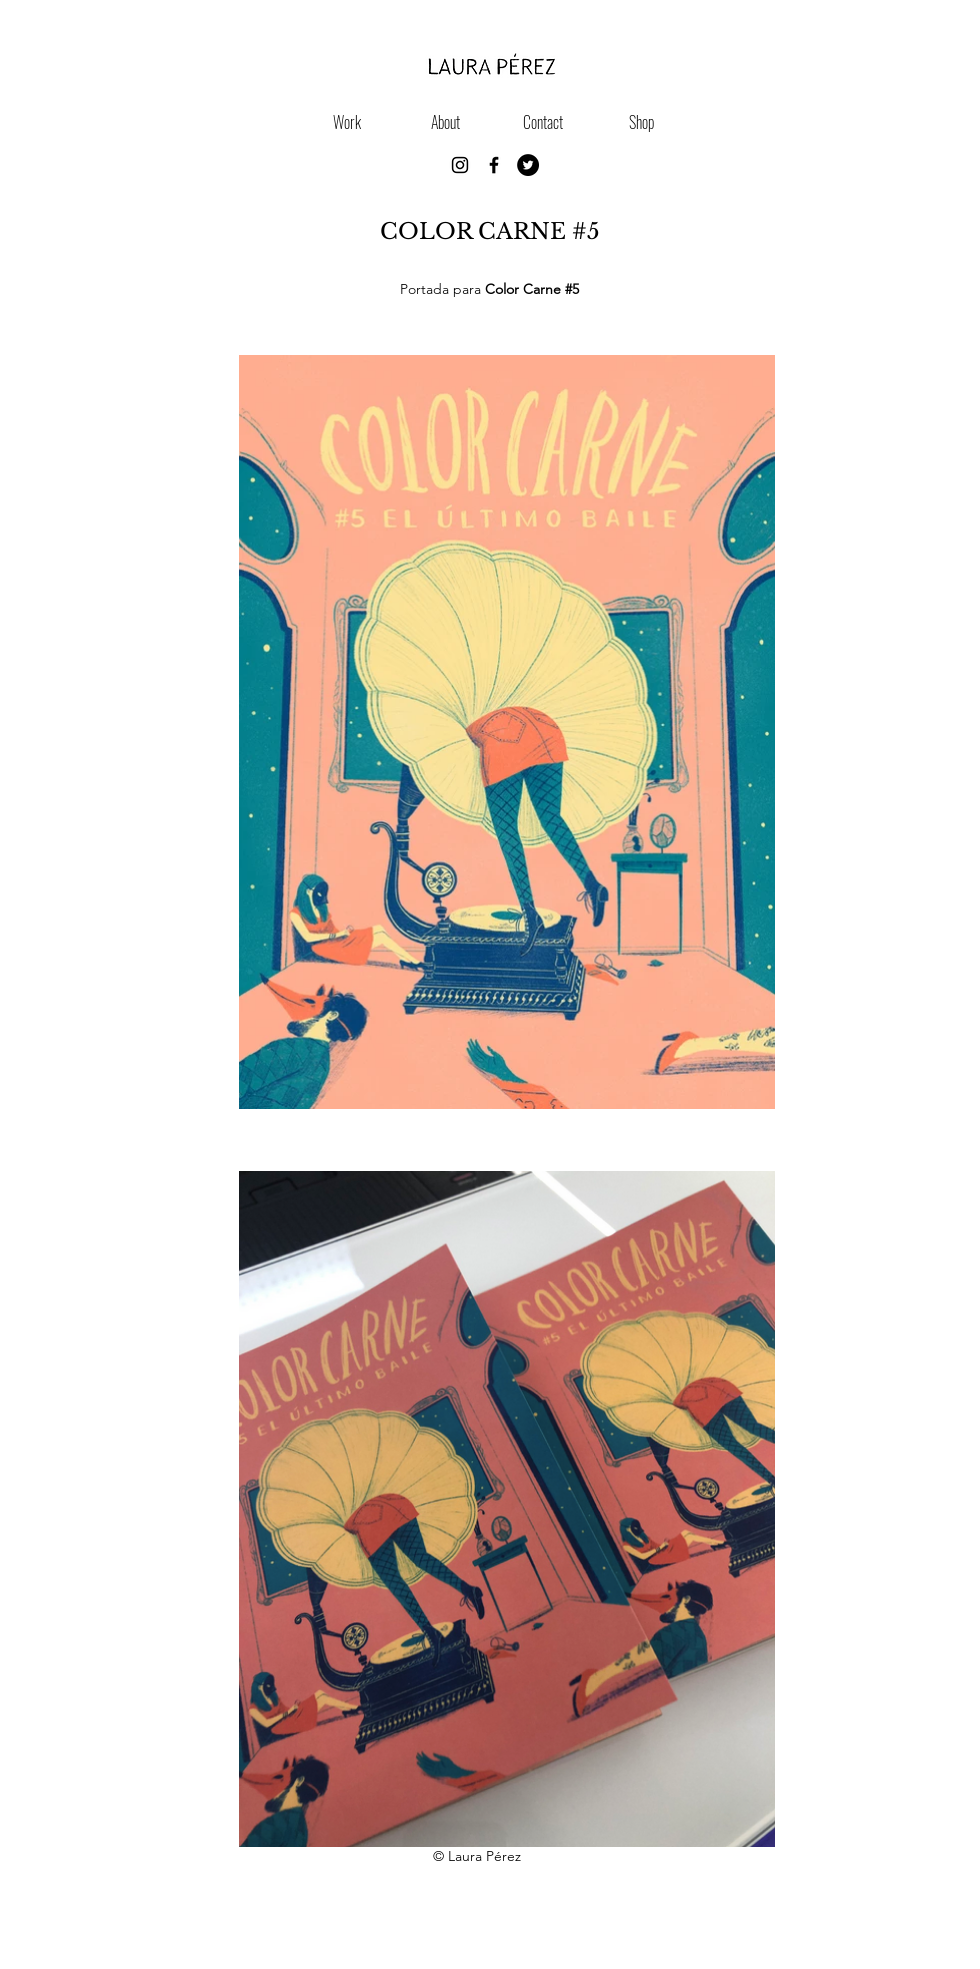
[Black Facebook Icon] (494, 165)
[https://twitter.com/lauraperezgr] (528, 165)
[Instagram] (460, 165)
